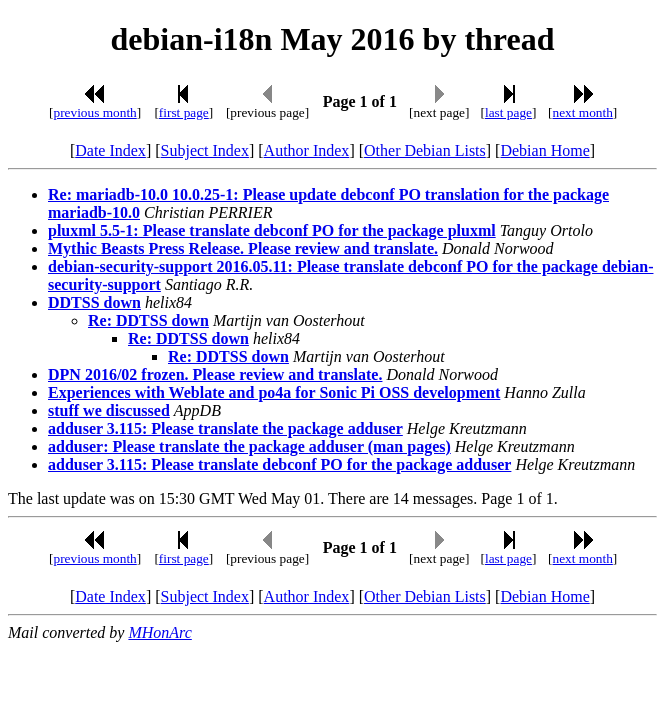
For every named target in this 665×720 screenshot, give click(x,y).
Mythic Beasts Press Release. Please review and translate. (243, 248)
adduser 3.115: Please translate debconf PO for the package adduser (279, 464)
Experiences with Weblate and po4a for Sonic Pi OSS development (274, 392)
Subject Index (205, 150)
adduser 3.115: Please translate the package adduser (225, 428)
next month (583, 112)
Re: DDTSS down (148, 320)
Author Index (307, 150)
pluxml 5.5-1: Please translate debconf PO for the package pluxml (272, 230)
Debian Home (544, 150)
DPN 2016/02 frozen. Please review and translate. (215, 374)
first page (184, 112)
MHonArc (159, 632)
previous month (94, 112)
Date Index (110, 150)
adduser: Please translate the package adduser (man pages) (249, 446)
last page (508, 112)
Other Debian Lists (425, 150)
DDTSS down (94, 302)
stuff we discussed (109, 410)
